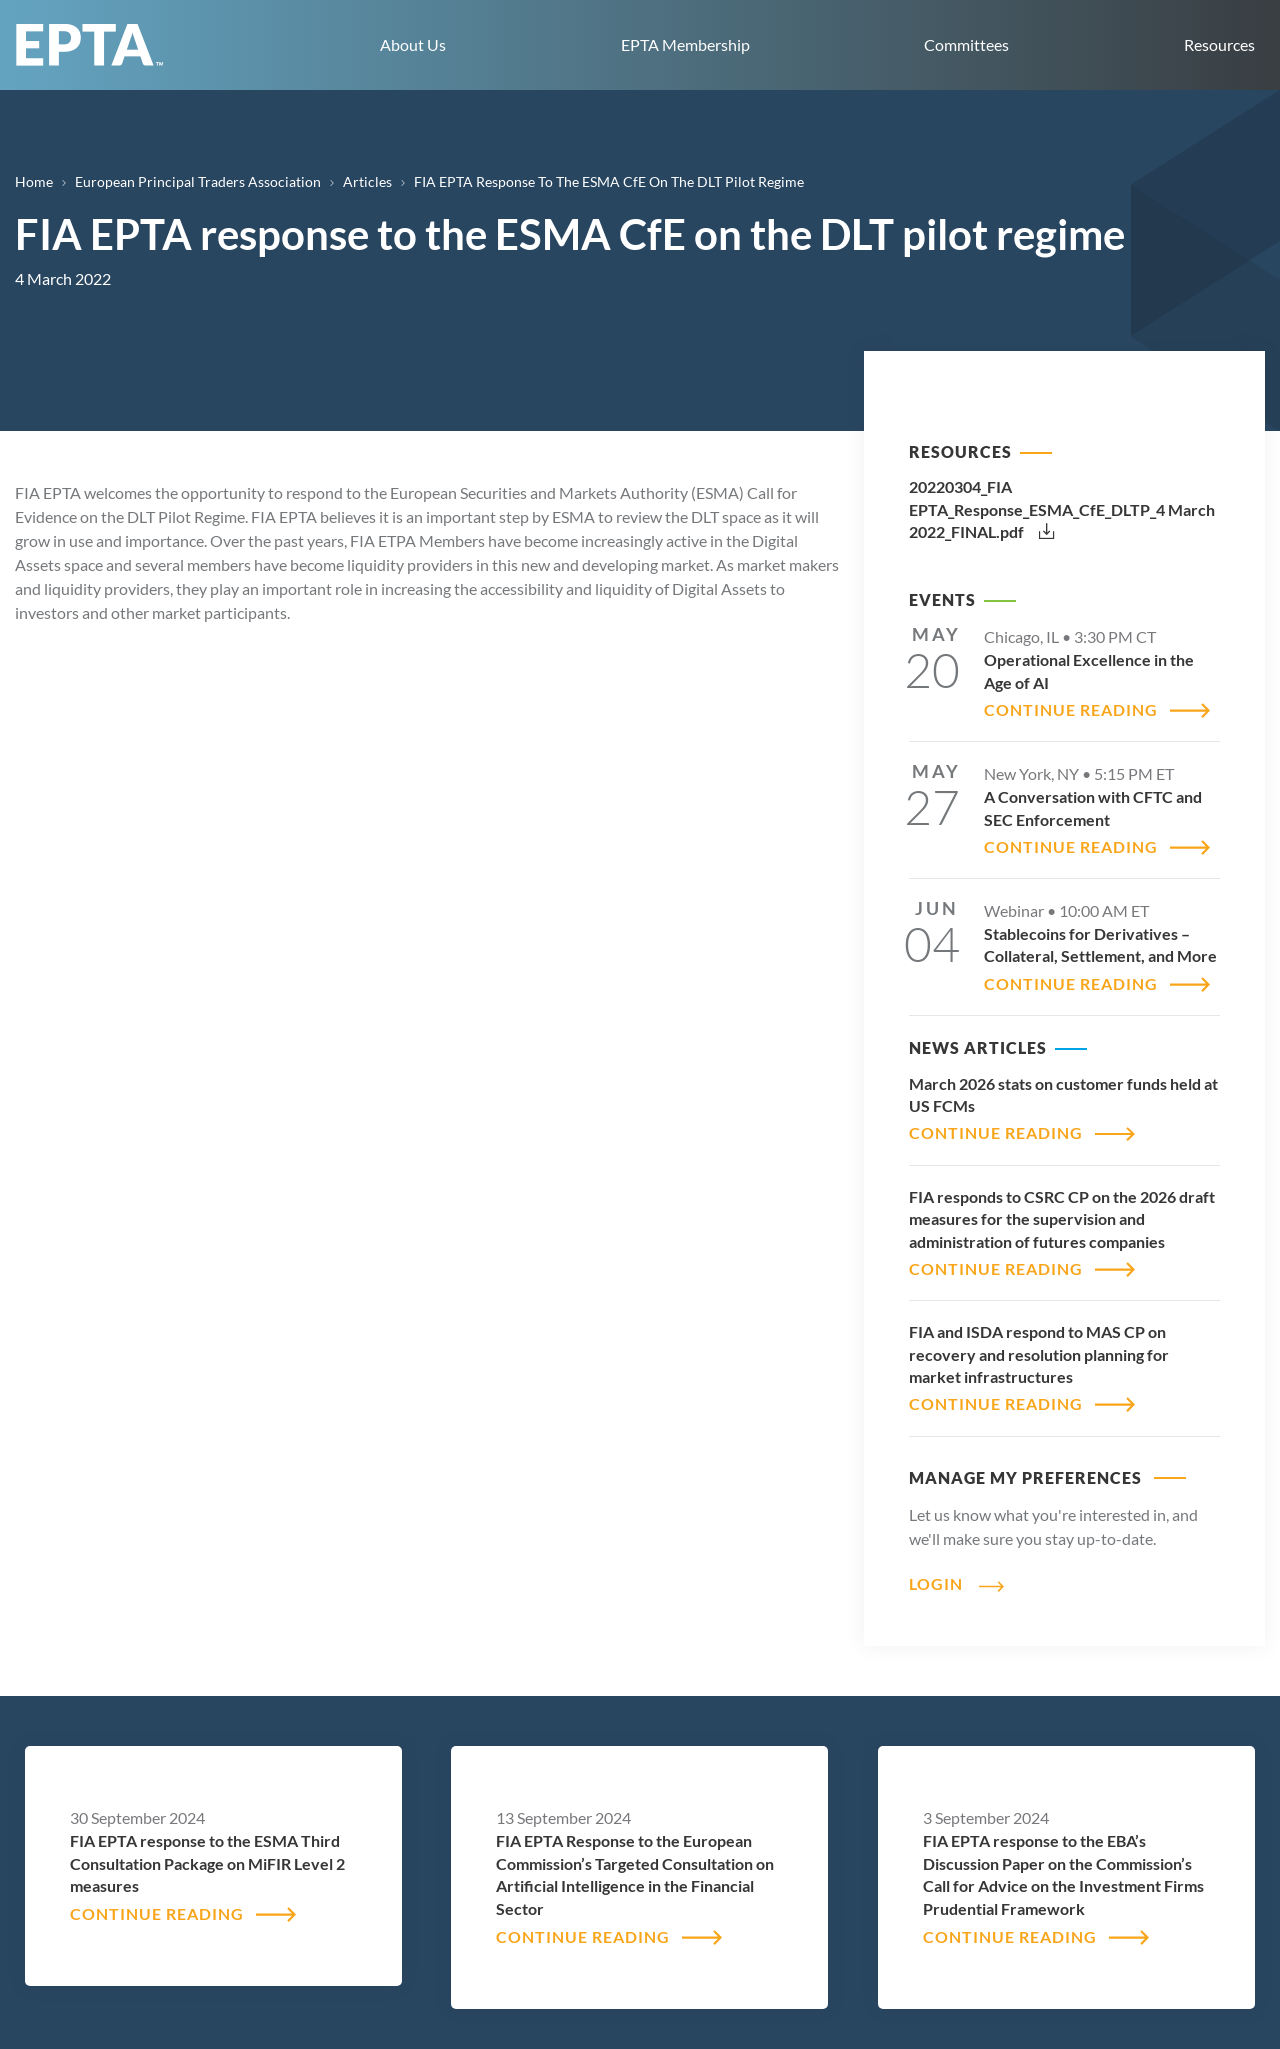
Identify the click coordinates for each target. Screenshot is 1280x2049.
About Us (413, 44)
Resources (1219, 44)
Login (936, 1583)
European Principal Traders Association (198, 181)
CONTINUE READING (1071, 709)
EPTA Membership (685, 44)
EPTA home (90, 45)
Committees (966, 44)
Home (34, 181)
